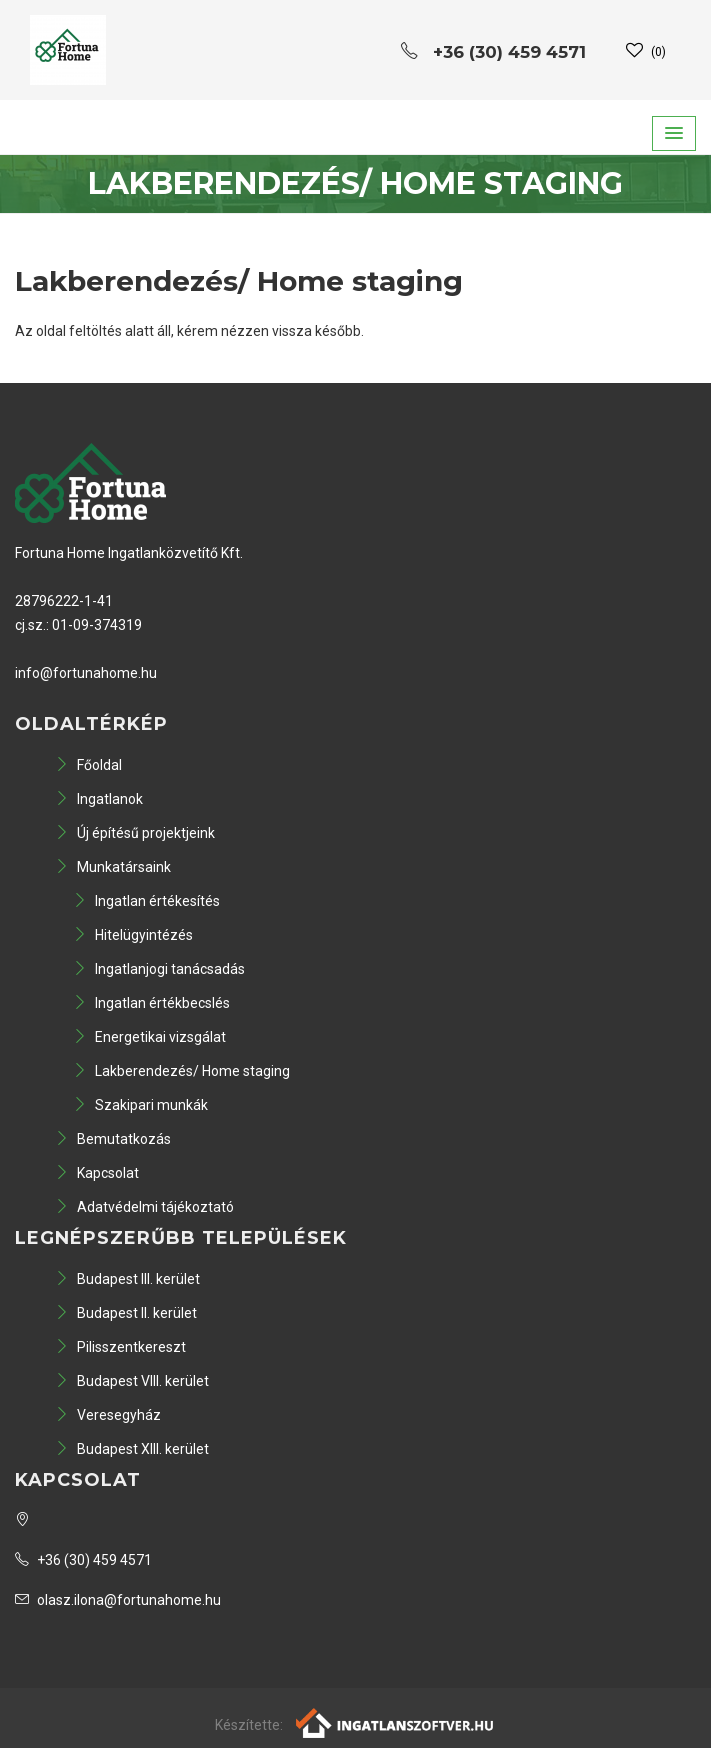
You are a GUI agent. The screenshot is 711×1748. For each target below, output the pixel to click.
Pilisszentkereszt (120, 1347)
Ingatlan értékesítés (146, 901)
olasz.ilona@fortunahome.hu (118, 1600)
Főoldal (88, 765)
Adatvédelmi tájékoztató (144, 1207)
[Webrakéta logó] (395, 1722)
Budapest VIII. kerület (132, 1381)
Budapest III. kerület (127, 1279)
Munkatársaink (113, 867)
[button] (674, 133)
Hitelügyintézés (133, 935)
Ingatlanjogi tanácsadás (159, 969)
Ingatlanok (99, 799)
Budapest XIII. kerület (132, 1449)
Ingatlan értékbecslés (151, 1003)
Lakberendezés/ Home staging (181, 1071)
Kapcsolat (97, 1173)
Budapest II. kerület (126, 1313)
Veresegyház (108, 1415)
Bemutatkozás (113, 1139)
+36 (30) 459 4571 (83, 1560)
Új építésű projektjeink (135, 833)
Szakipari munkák (140, 1105)
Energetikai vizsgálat (149, 1037)
